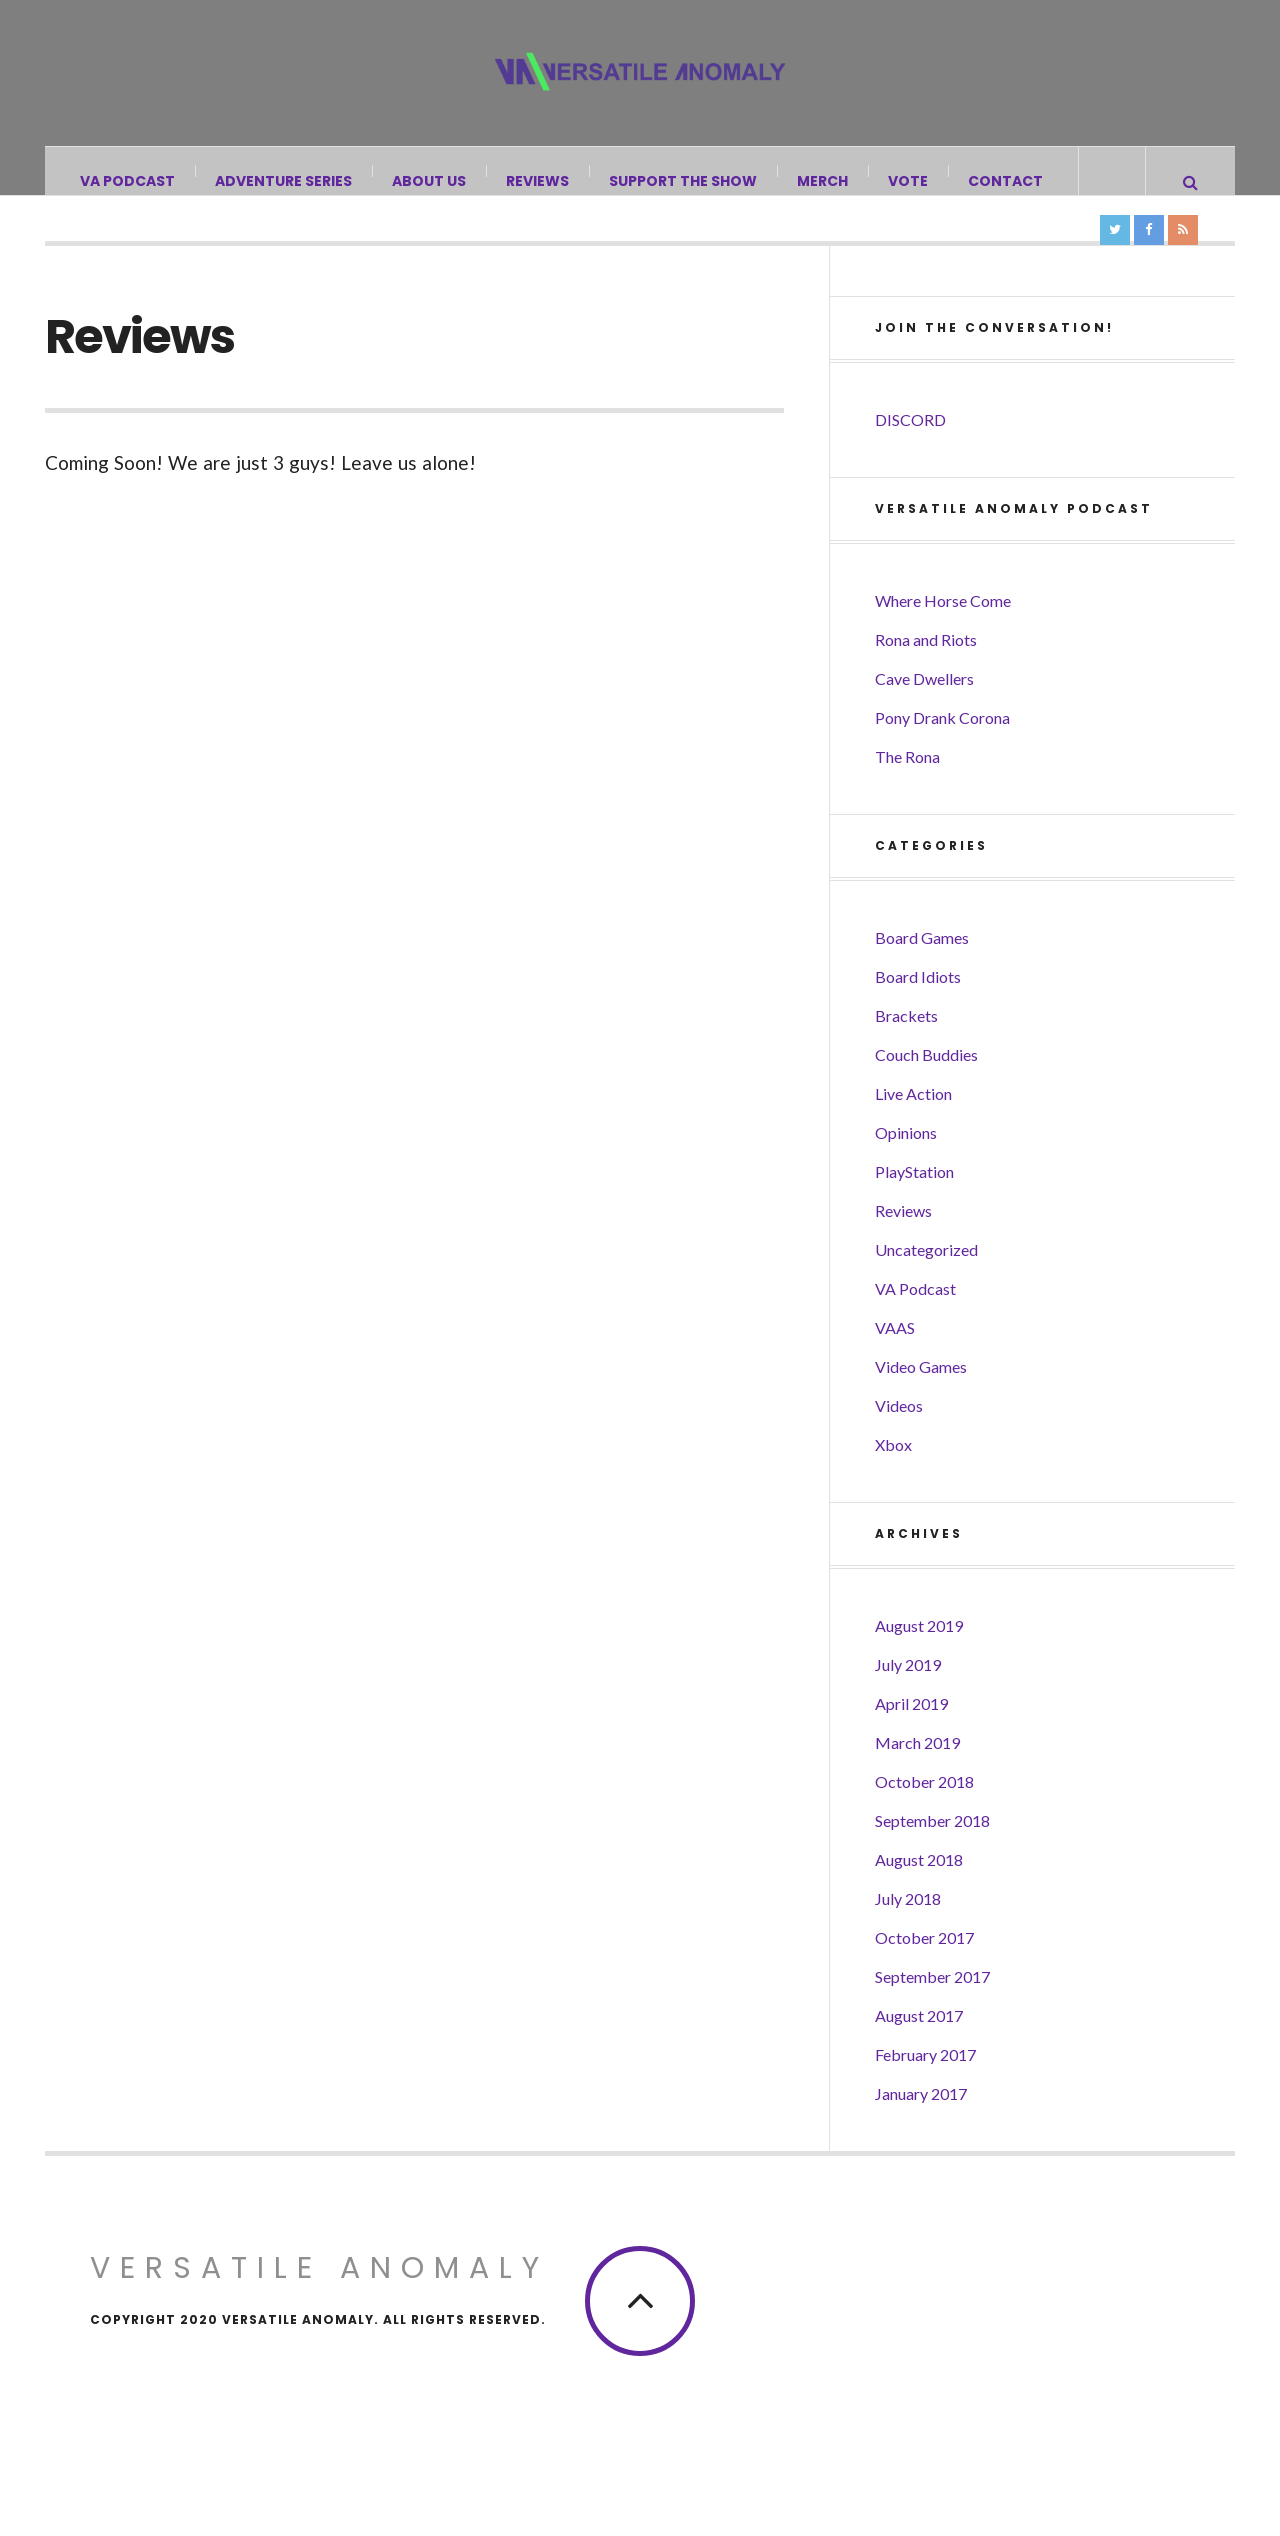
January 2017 (921, 2130)
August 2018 (919, 1896)
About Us (430, 181)
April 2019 (911, 1740)
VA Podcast (128, 181)
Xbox (893, 1481)
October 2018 (924, 1818)
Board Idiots (918, 1013)
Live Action (913, 1130)
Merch (823, 181)
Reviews (538, 181)
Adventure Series (284, 181)
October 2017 (924, 1974)
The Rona (907, 793)
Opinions (906, 1169)
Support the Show (684, 181)
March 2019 (917, 1779)
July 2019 (908, 1701)
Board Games (922, 974)
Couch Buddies (926, 1091)
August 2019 (919, 1662)
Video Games (921, 1403)
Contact (1006, 181)
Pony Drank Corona (942, 754)
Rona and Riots (926, 676)
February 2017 (925, 2091)
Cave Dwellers (924, 715)
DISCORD (910, 456)
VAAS (895, 1364)
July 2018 (908, 1935)
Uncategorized (926, 1286)
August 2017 (919, 2052)
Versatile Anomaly (319, 2305)
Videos (899, 1442)
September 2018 (932, 1857)
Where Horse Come (943, 637)
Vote (909, 181)
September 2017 (932, 2013)
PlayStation (914, 1208)
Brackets (906, 1052)
